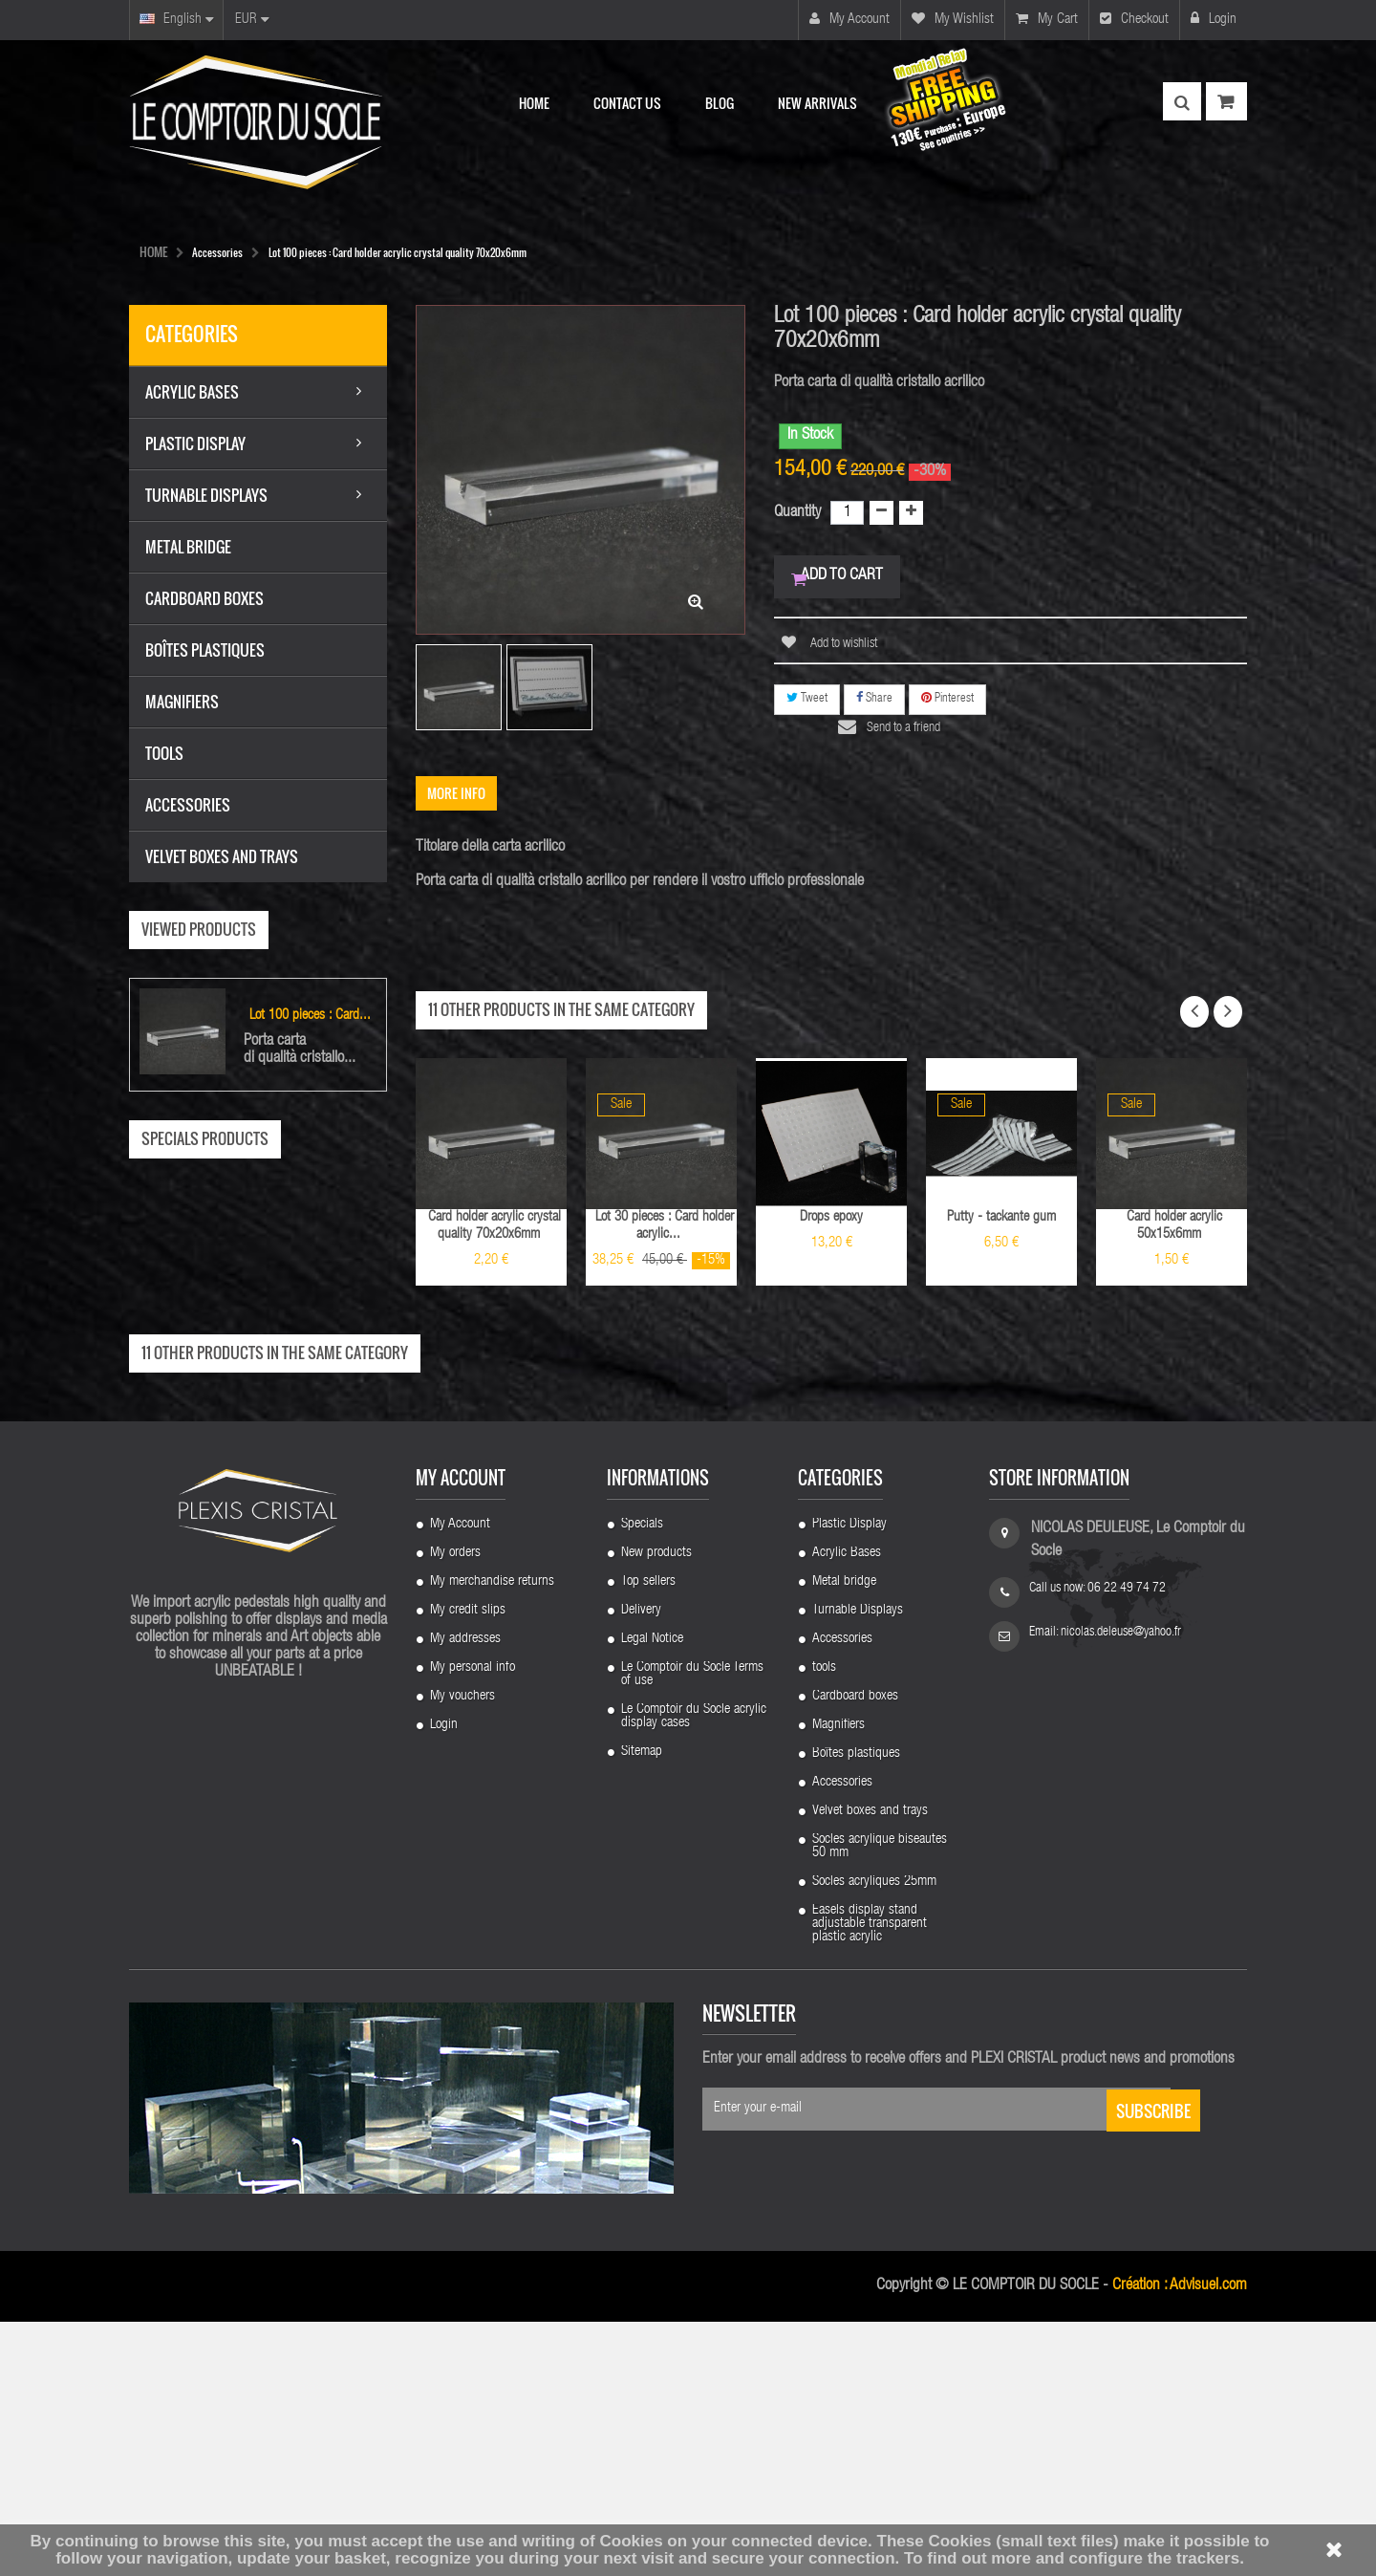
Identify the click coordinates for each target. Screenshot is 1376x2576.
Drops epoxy (831, 1217)
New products (656, 1807)
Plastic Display (849, 1779)
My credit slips (467, 1865)
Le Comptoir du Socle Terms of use (692, 1929)
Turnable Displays (857, 1865)
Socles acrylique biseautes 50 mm (879, 2101)
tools (824, 1922)
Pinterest (947, 705)
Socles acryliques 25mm (874, 2136)
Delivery (641, 1865)
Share (874, 705)
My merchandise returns (492, 1836)
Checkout (1134, 19)
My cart (1047, 19)
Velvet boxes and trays (870, 2065)
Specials (642, 1779)
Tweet (807, 705)
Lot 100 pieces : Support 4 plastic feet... (258, 1472)
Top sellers (648, 1836)
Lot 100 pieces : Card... (310, 1015)
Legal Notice (652, 1893)
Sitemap (641, 2006)
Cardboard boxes (855, 1951)
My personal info (472, 1922)
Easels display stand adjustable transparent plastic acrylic (869, 2178)
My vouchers (462, 1951)
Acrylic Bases (846, 1807)
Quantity (797, 513)
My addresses (465, 1893)
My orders (455, 1807)
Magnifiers (838, 1979)
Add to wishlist (842, 651)
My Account (460, 1779)
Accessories (842, 1893)
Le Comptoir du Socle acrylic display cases (693, 1971)
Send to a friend (914, 735)
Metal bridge (844, 1836)
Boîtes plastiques (856, 2008)
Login (1213, 19)
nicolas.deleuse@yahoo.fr (1121, 1887)
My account (849, 19)
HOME (153, 251)
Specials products (205, 1138)
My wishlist (953, 19)
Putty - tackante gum (1001, 1217)
